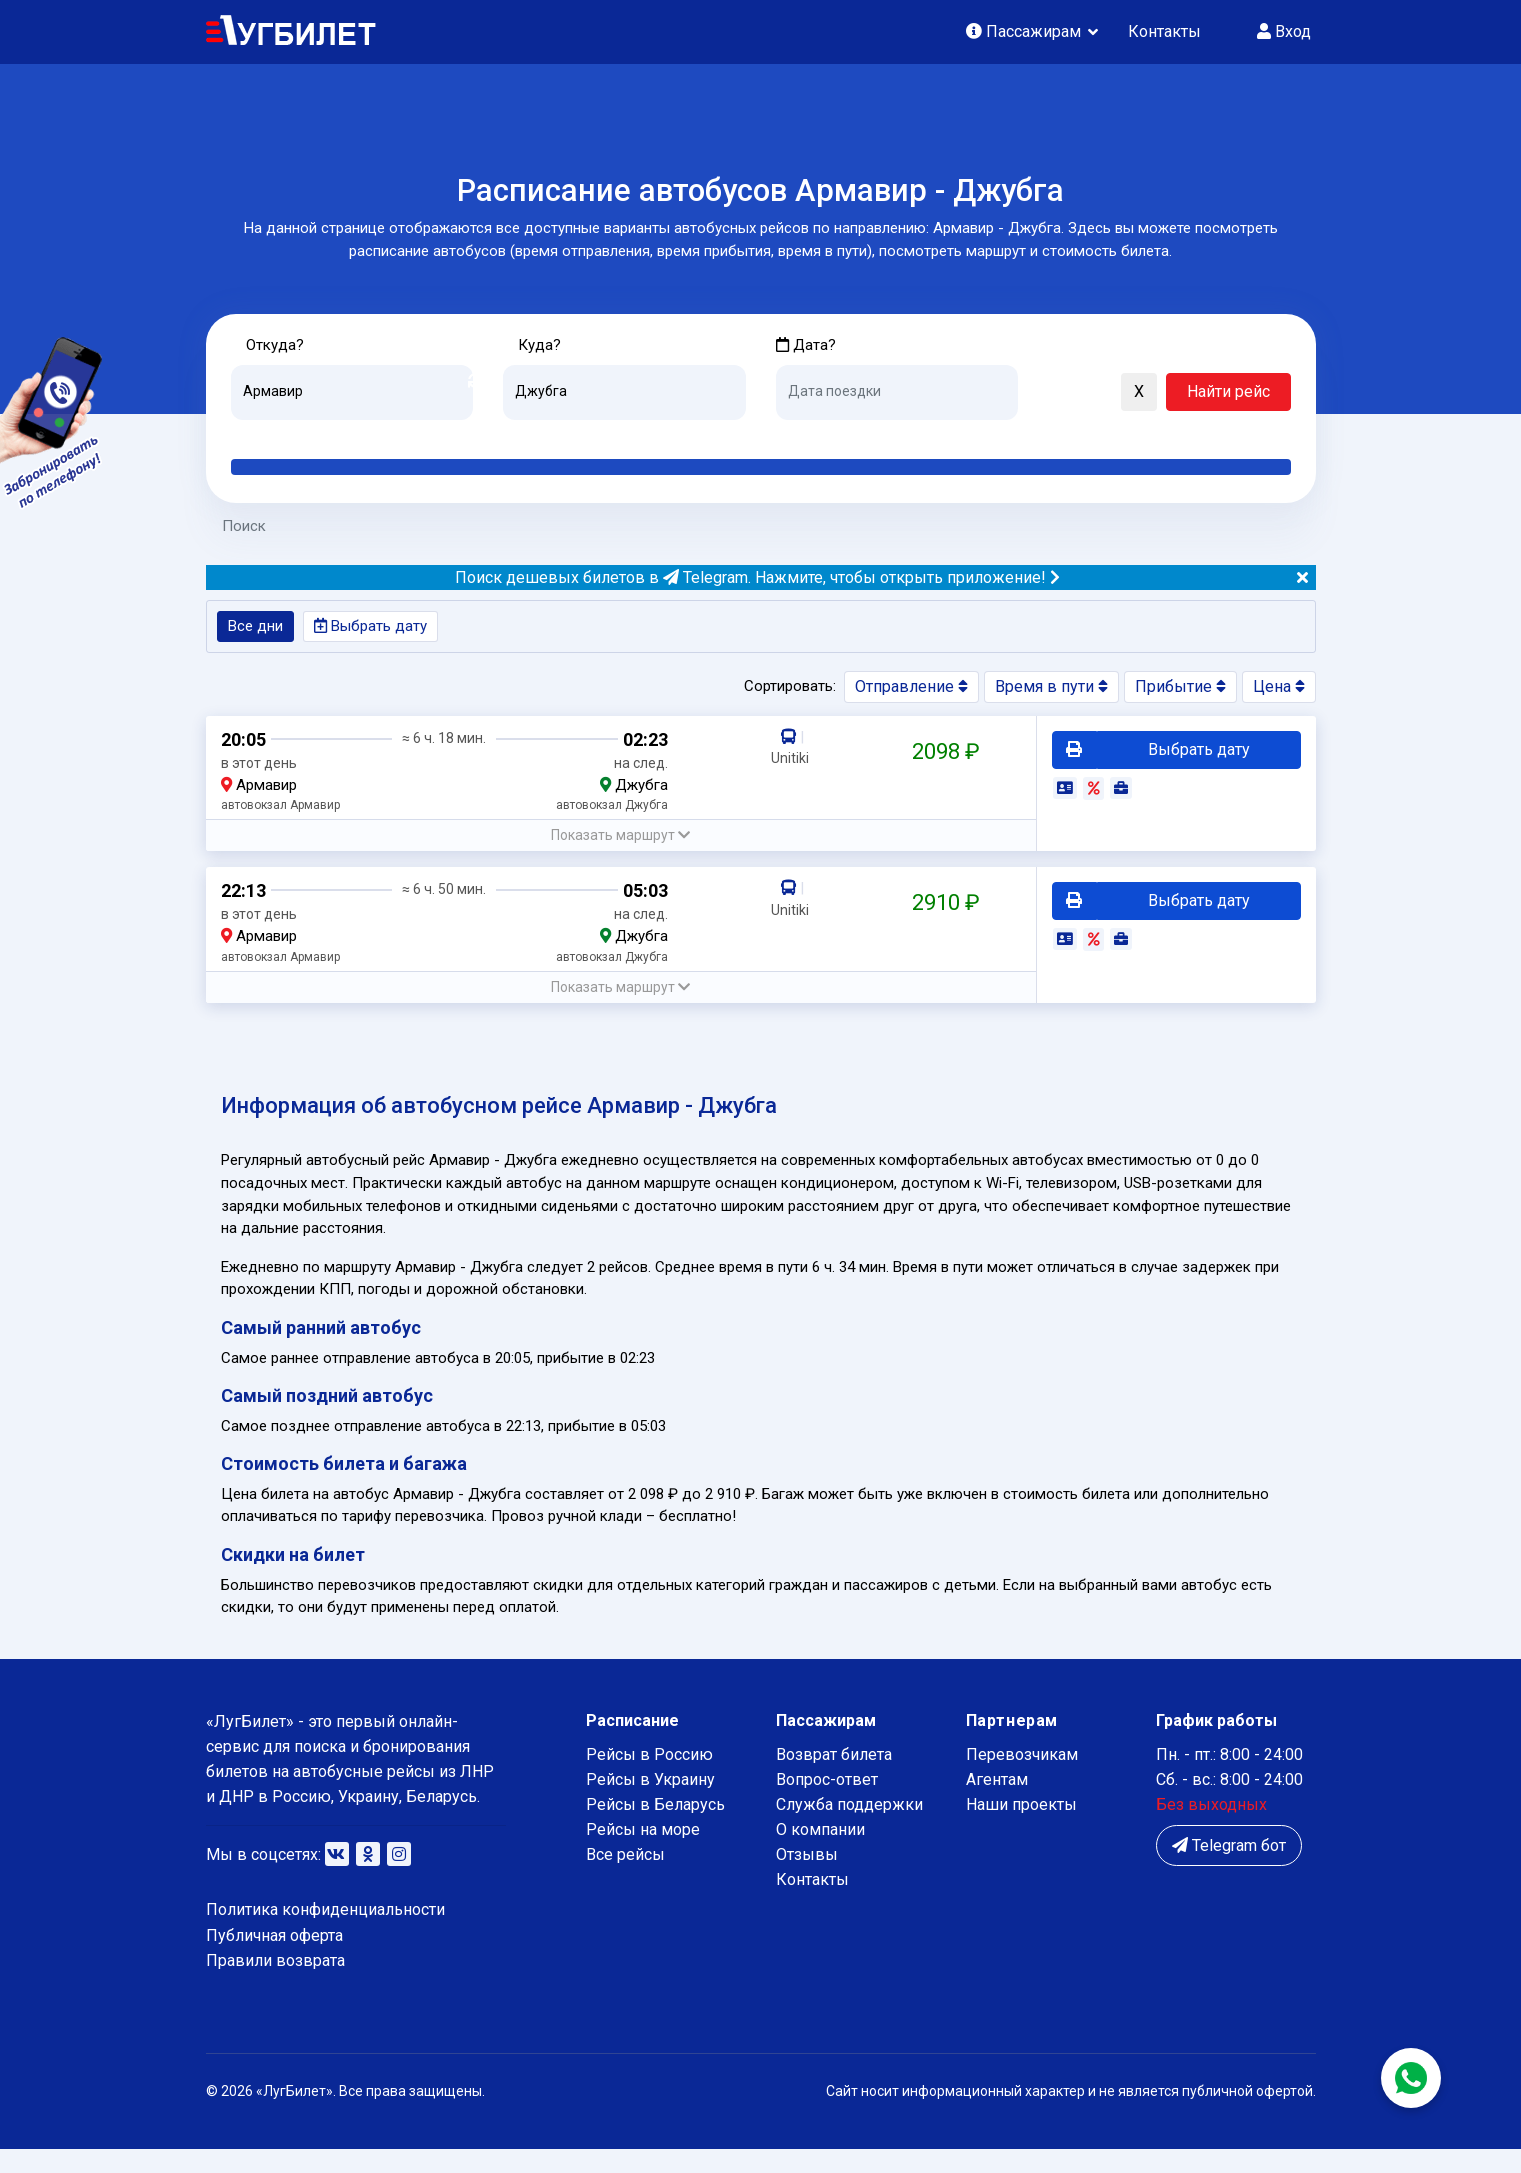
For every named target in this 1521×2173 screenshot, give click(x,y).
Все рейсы (625, 1878)
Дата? (807, 345)
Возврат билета (834, 1778)
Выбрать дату (378, 629)
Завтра (857, 436)
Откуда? (277, 345)
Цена (1279, 690)
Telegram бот (1229, 1869)
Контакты (1164, 31)
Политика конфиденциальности (325, 1933)
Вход (1284, 31)
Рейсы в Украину (650, 1803)
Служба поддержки (849, 1828)
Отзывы (807, 1878)
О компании (820, 1853)
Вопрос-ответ (827, 1803)
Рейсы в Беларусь (655, 1828)
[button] (1043, 394)
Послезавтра (942, 436)
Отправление (911, 690)
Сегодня (805, 436)
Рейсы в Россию (649, 1778)
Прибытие (1180, 690)
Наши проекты (1021, 1828)
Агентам (997, 1803)
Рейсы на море (643, 1853)
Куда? (541, 345)
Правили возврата (275, 1984)
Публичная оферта (274, 1958)
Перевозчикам (1022, 1778)
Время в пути (1051, 690)
